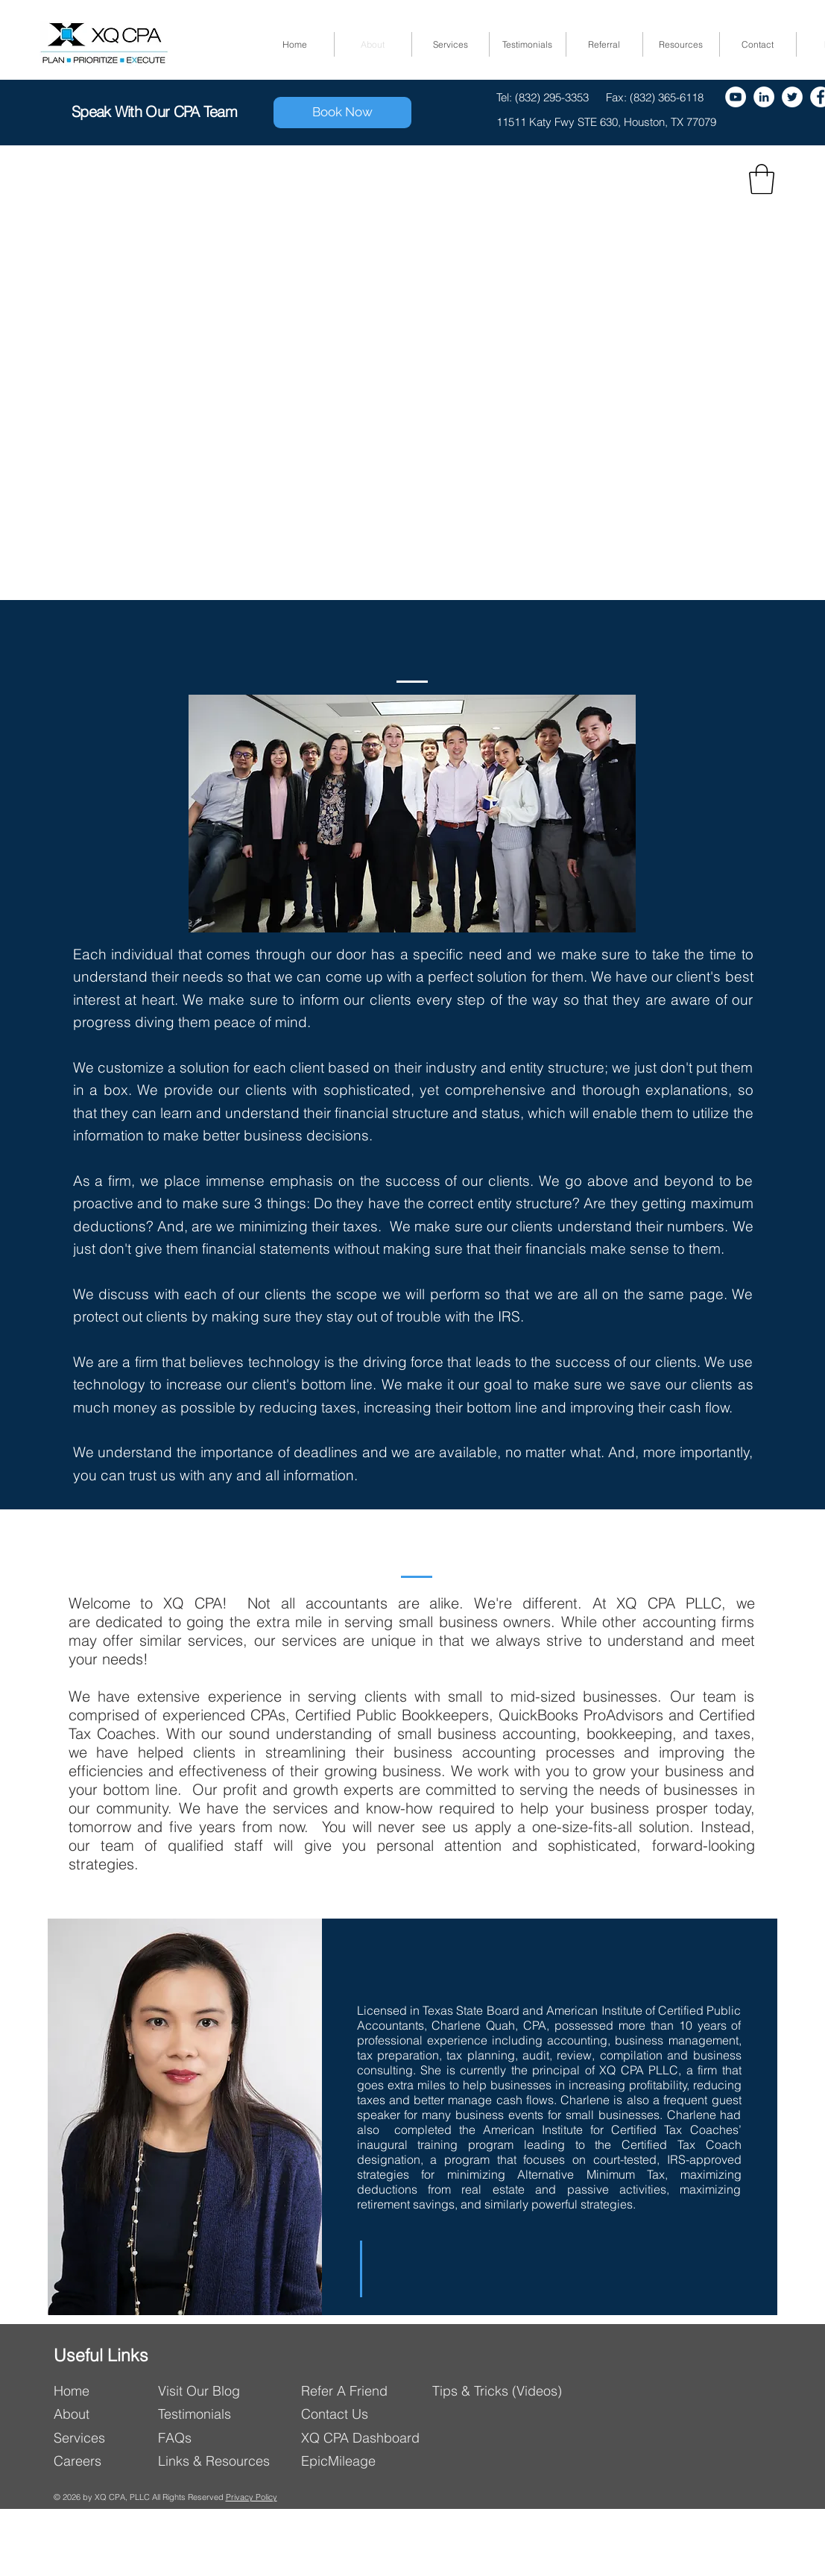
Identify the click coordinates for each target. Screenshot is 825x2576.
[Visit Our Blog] (223, 2390)
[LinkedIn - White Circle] (763, 96)
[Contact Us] (367, 2414)
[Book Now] (342, 112)
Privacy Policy (251, 2497)
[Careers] (101, 2461)
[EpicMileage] (367, 2461)
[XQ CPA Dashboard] (367, 2437)
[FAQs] (214, 2437)
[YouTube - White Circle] (735, 96)
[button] (761, 179)
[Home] (101, 2390)
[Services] (101, 2437)
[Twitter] (792, 96)
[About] (101, 2414)
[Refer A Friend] (366, 2390)
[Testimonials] (201, 2414)
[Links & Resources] (220, 2461)
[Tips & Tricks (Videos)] (499, 2390)
